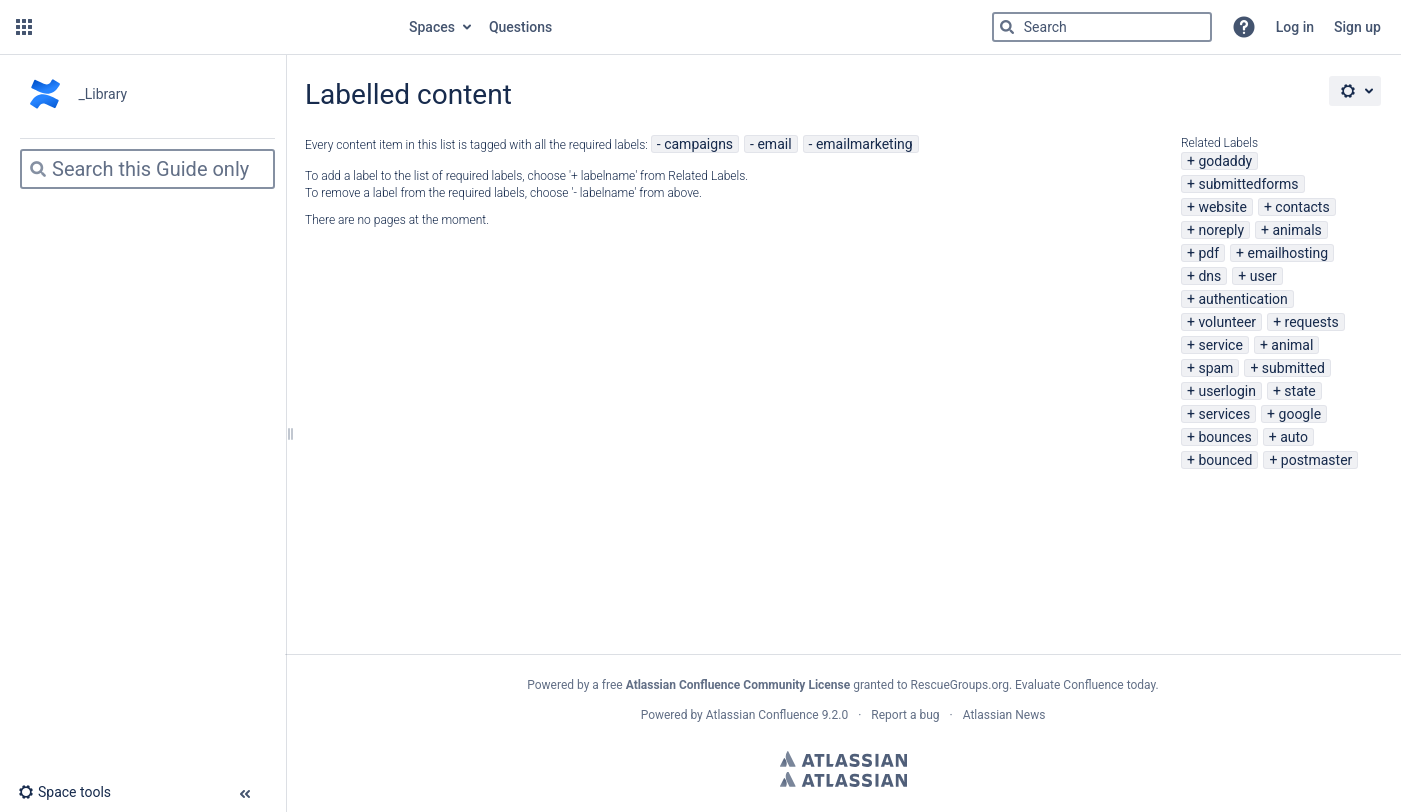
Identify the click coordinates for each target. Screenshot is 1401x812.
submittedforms (1248, 184)
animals (1297, 230)
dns (1209, 276)
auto (1294, 437)
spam (1215, 368)
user (1263, 276)
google (1300, 414)
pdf (1208, 253)
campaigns (698, 144)
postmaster (1317, 460)
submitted (1293, 368)
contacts (1302, 207)
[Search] (1007, 27)
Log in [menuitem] (1295, 27)
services (1224, 414)
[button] (24, 27)
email (774, 144)
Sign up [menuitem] (1357, 27)
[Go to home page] (218, 27)
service (1220, 345)
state (1299, 391)
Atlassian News (1004, 715)
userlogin (1227, 391)
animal (1292, 345)
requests (1312, 322)
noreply (1221, 230)
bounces (1224, 437)
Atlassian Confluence (762, 715)
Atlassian (843, 759)
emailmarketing (864, 144)
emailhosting (1287, 253)
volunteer (1227, 322)
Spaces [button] (432, 27)
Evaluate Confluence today (1085, 685)
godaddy (1225, 161)
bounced (1225, 460)
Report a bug (905, 715)
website (1222, 207)
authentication (1242, 299)
